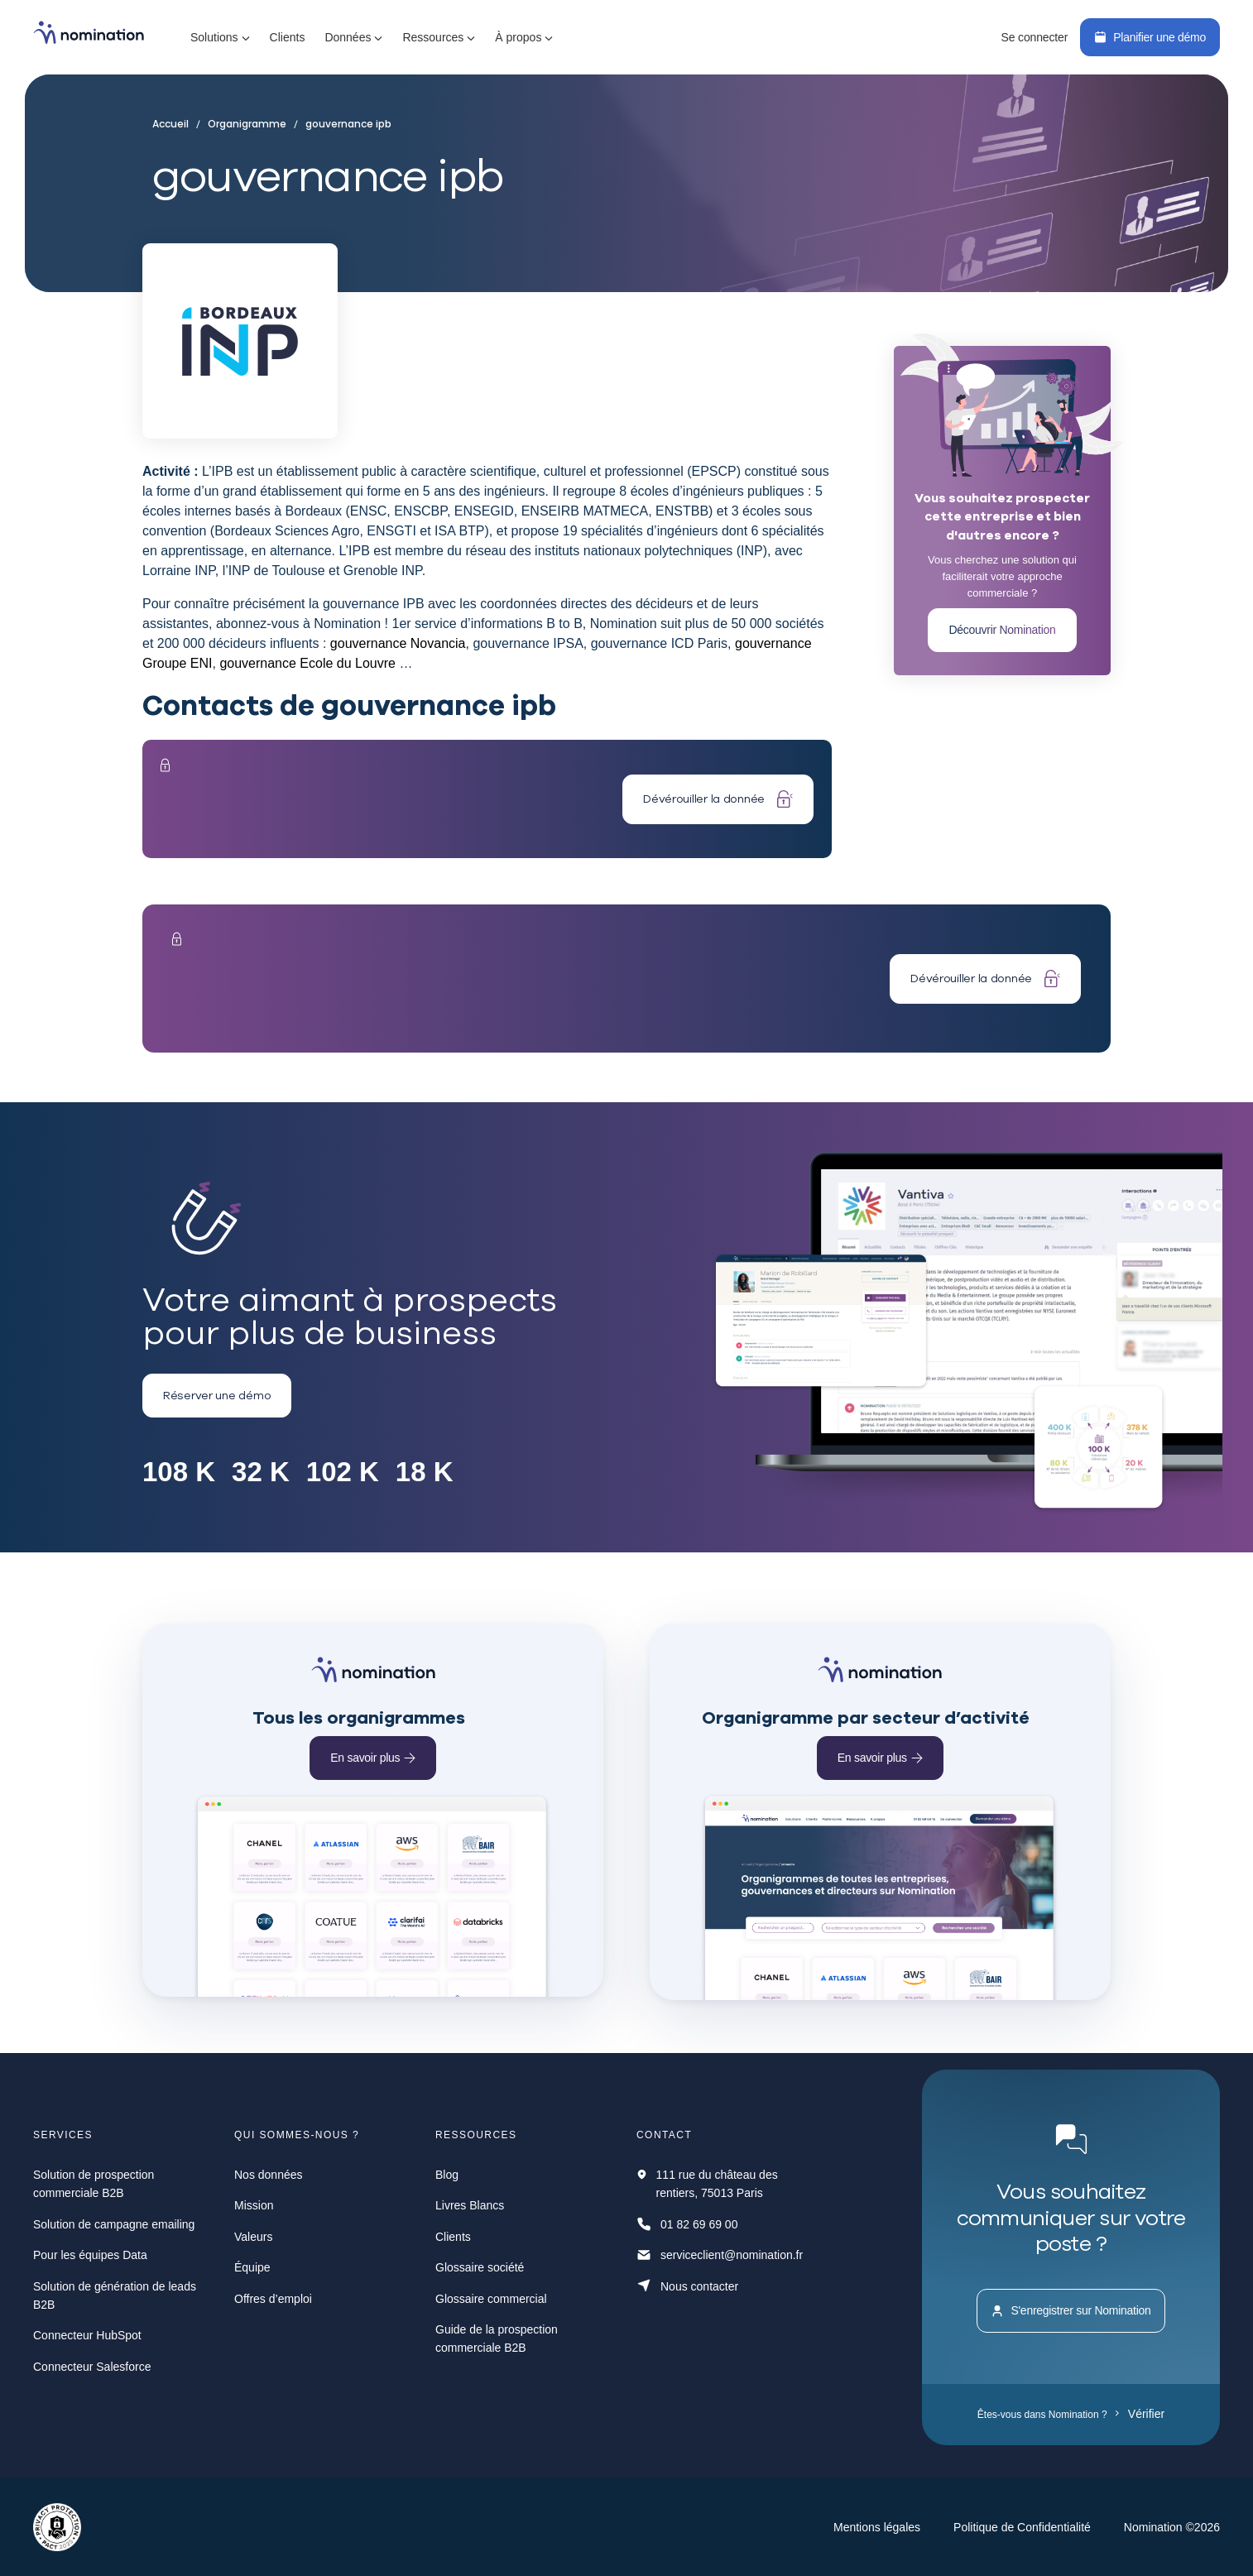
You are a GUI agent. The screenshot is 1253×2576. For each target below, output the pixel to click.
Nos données (268, 2174)
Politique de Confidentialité (1022, 2527)
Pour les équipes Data (90, 2255)
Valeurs (253, 2236)
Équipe (252, 2267)
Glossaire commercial (491, 2298)
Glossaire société (479, 2267)
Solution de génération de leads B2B (114, 2295)
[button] (220, 37)
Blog (446, 2174)
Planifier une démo (1150, 37)
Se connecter (1034, 37)
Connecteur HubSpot (87, 2335)
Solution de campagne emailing (113, 2224)
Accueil (174, 124)
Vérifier (1139, 2413)
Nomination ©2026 (1172, 2527)
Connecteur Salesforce (92, 2366)
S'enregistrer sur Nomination (1070, 2311)
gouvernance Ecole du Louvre (307, 663)
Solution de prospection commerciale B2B (93, 2183)
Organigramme (245, 124)
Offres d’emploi (273, 2298)
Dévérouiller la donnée (718, 799)
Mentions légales (876, 2527)
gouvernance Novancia (398, 643)
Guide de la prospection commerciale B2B (496, 2338)
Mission (253, 2205)
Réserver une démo (217, 1395)
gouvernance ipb (342, 124)
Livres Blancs (469, 2205)
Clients (287, 37)
